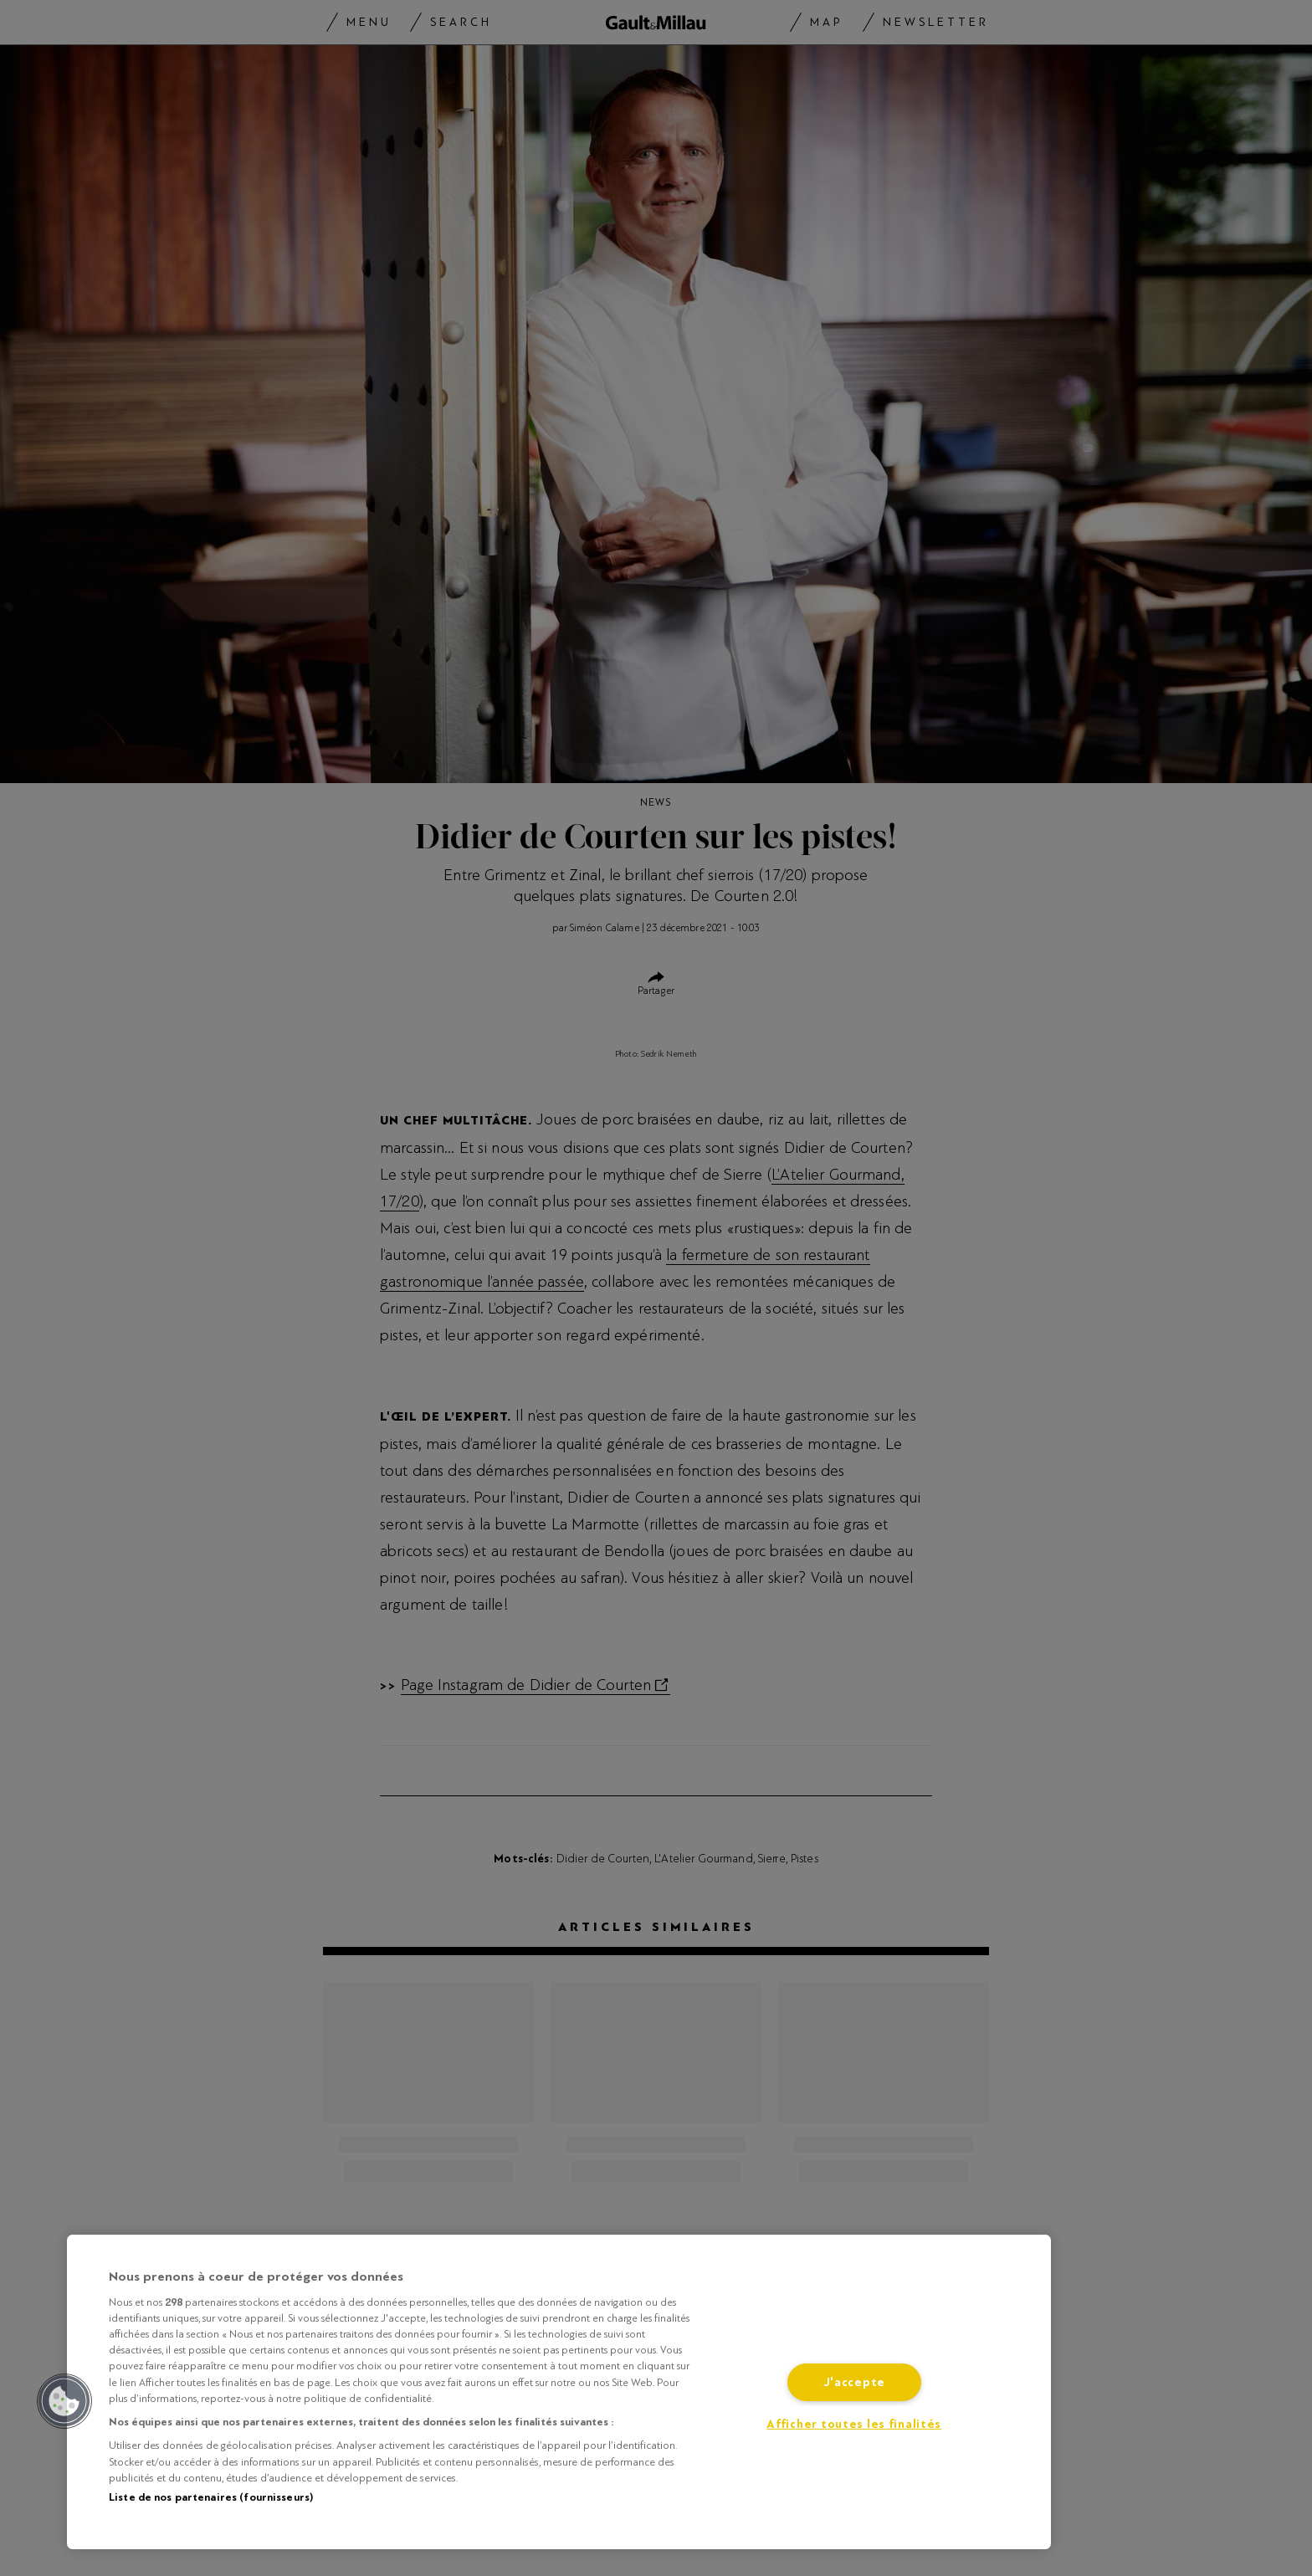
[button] (64, 2401)
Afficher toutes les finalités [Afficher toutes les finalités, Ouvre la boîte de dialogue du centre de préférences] (853, 2424)
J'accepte (854, 2382)
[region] (559, 2392)
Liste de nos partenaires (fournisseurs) (211, 2497)
